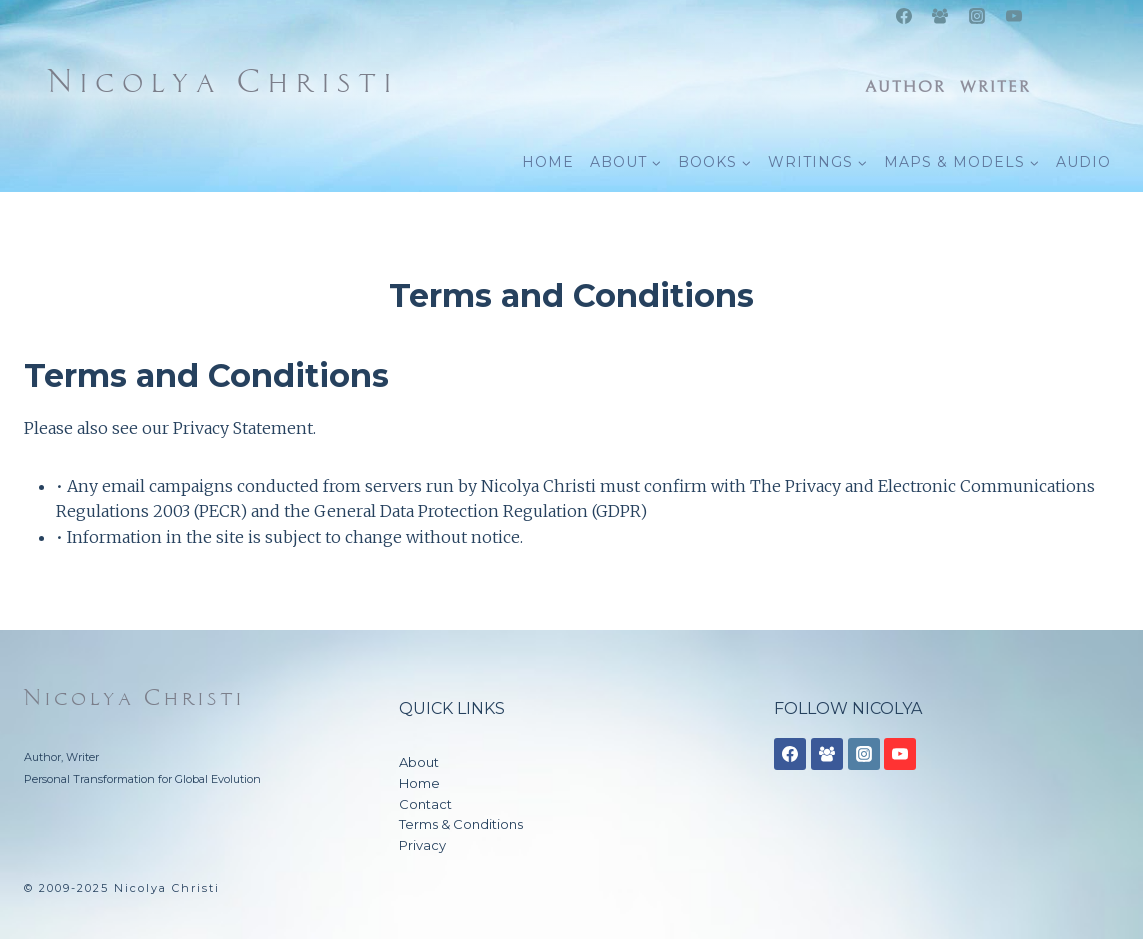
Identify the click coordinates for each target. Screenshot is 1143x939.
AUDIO (1083, 162)
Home (419, 783)
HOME (548, 162)
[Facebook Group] (940, 16)
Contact (425, 804)
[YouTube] (1014, 16)
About (419, 762)
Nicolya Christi (134, 698)
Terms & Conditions (461, 824)
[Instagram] (977, 16)
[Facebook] (904, 16)
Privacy (422, 845)
